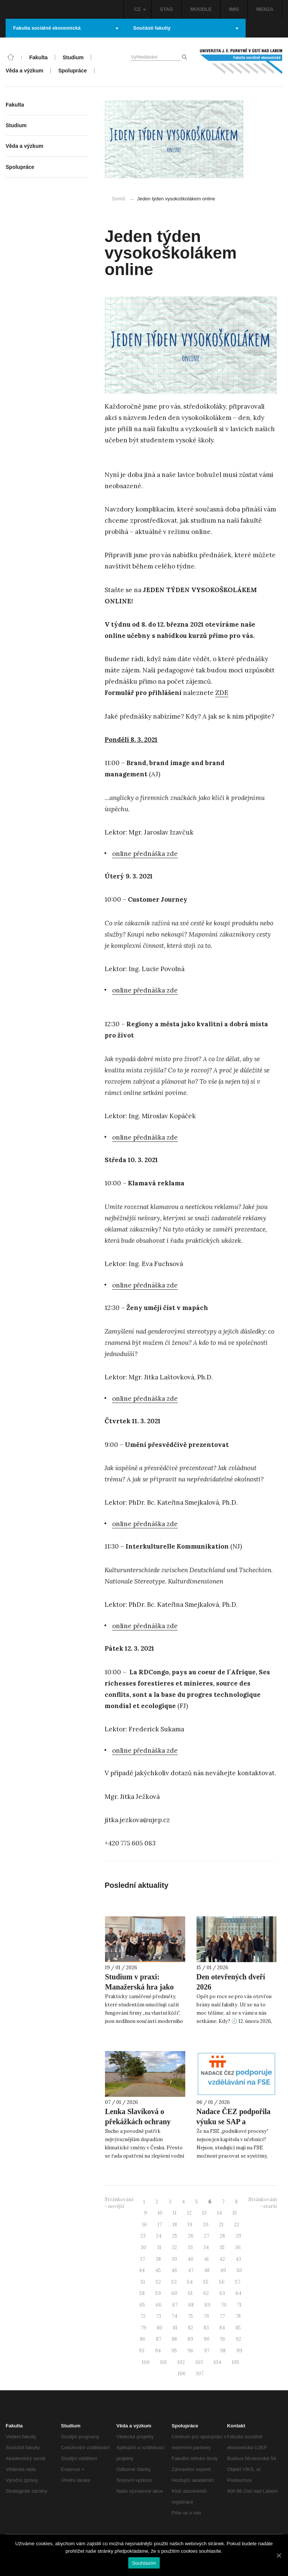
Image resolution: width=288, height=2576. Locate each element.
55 (205, 2282)
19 (190, 2224)
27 (206, 2236)
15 (234, 2213)
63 (222, 2293)
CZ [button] (140, 9)
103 (199, 2362)
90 (207, 2339)
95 (174, 2350)
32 (174, 2247)
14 (219, 2213)
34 (206, 2247)
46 (174, 2270)
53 (174, 2282)
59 (158, 2293)
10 (160, 2213)
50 (239, 2270)
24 (159, 2236)
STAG (166, 9)
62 (206, 2293)
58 (142, 2293)
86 (143, 2339)
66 (159, 2305)
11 (175, 2213)
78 (238, 2316)
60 (174, 2293)
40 (191, 2259)
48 (207, 2270)
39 (174, 2259)
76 (206, 2316)
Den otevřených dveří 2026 (230, 1982)
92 (238, 2339)
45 (158, 2270)
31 (159, 2247)
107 (200, 2373)
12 (189, 2213)
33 (190, 2247)
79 (143, 2328)
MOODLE (201, 9)
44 (142, 2270)
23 (143, 2236)
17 (160, 2224)
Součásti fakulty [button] (185, 28)
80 (159, 2328)
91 (222, 2339)
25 (174, 2236)
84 (222, 2328)
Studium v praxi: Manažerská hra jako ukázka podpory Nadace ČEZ (144, 1992)
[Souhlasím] (278, 2555)
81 (175, 2328)
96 (191, 2350)
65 (142, 2305)
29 (238, 2236)
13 (204, 2213)
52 (158, 2282)
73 (158, 2316)
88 (174, 2339)
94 (158, 2350)
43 (238, 2259)
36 (238, 2247)
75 (190, 2316)
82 (190, 2328)
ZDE (221, 693)
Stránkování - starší (262, 2203)
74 (174, 2316)
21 (221, 2224)
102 (181, 2362)
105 (235, 2362)
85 (238, 2328)
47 (191, 2270)
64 (239, 2293)
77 (222, 2316)
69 (207, 2305)
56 (222, 2282)
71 (239, 2305)
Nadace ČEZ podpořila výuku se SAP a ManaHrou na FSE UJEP (233, 2126)
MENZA (264, 9)
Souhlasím (144, 2563)
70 (223, 2305)
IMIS (234, 9)
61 (190, 2293)
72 (143, 2316)
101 (163, 2362)
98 (223, 2350)
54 (190, 2282)
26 (191, 2236)
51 (143, 2282)
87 (158, 2339)
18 (174, 2224)
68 (191, 2305)
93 (141, 2350)
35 (222, 2247)
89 (190, 2339)
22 (236, 2224)
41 (206, 2259)
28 (222, 2236)
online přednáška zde (145, 854)
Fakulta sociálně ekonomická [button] (65, 28)
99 (239, 2350)
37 (142, 2259)
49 (223, 2270)
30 (143, 2247)
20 (205, 2224)
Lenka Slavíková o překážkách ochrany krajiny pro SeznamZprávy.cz (138, 2126)
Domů (118, 199)
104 (217, 2362)
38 (158, 2259)
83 (206, 2328)
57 (237, 2282)
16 (144, 2224)
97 (207, 2350)
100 (146, 2362)
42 (222, 2259)
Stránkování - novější (119, 2203)
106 (182, 2373)
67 (175, 2305)
